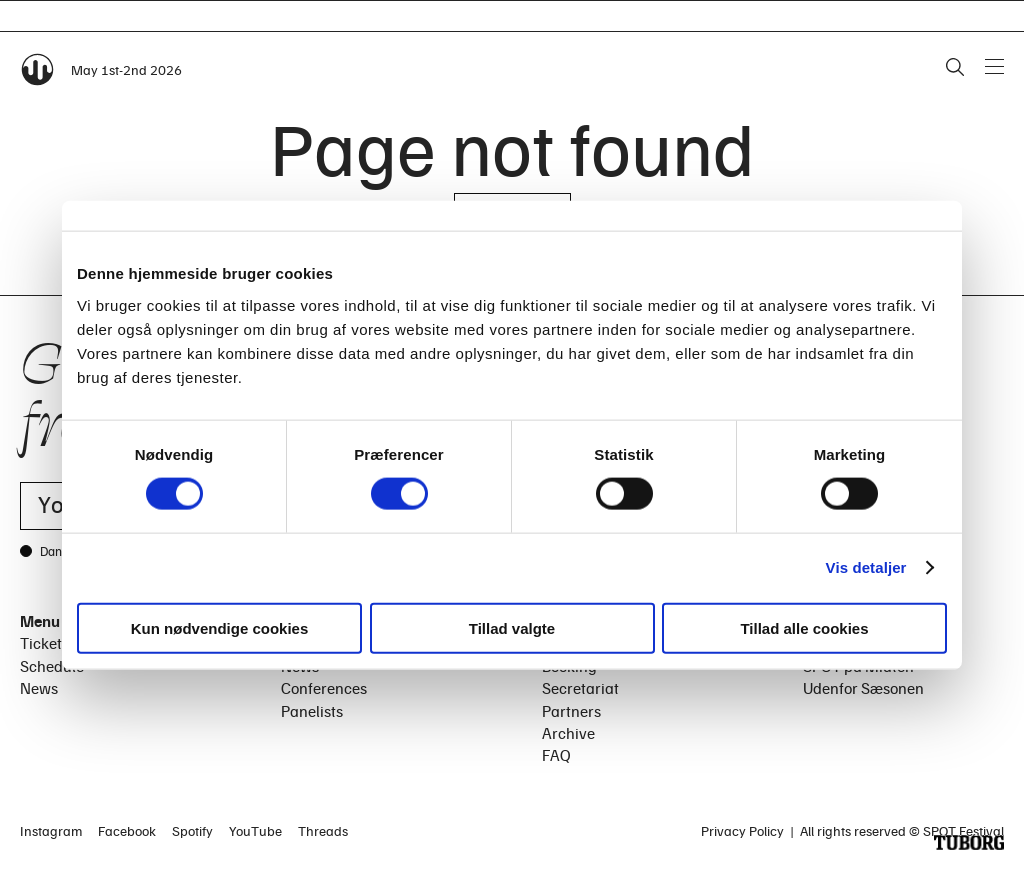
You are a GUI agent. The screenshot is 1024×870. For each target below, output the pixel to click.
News (39, 688)
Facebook (127, 830)
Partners (571, 711)
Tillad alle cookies (804, 627)
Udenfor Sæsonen (863, 688)
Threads (323, 830)
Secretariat (580, 688)
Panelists (312, 711)
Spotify (192, 830)
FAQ (556, 755)
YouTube (255, 830)
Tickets (44, 643)
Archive (568, 733)
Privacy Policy (742, 830)
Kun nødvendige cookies (220, 627)
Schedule (52, 666)
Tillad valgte (512, 627)
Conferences (324, 688)
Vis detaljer (866, 567)
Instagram (51, 830)
